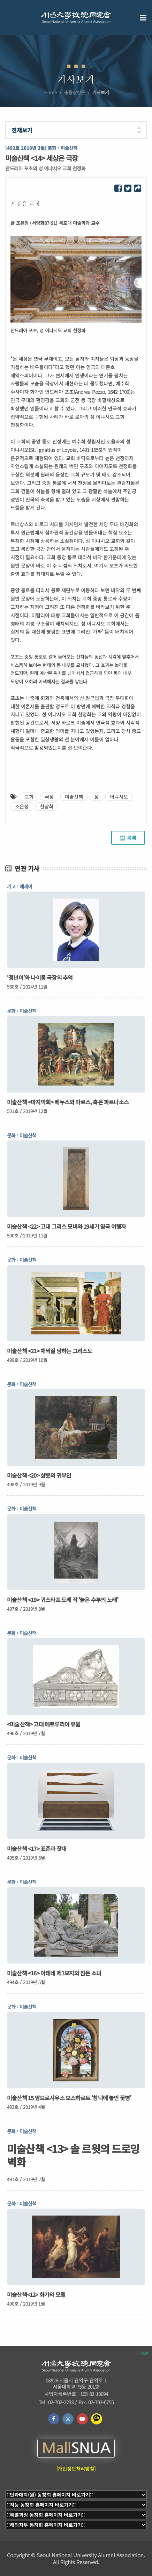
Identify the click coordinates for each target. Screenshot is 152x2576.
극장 (49, 796)
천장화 (46, 806)
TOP (142, 2353)
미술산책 (74, 796)
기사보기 (100, 92)
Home (50, 92)
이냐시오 (119, 796)
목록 (128, 837)
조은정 (22, 806)
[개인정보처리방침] (76, 2468)
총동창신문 (74, 92)
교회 (28, 796)
